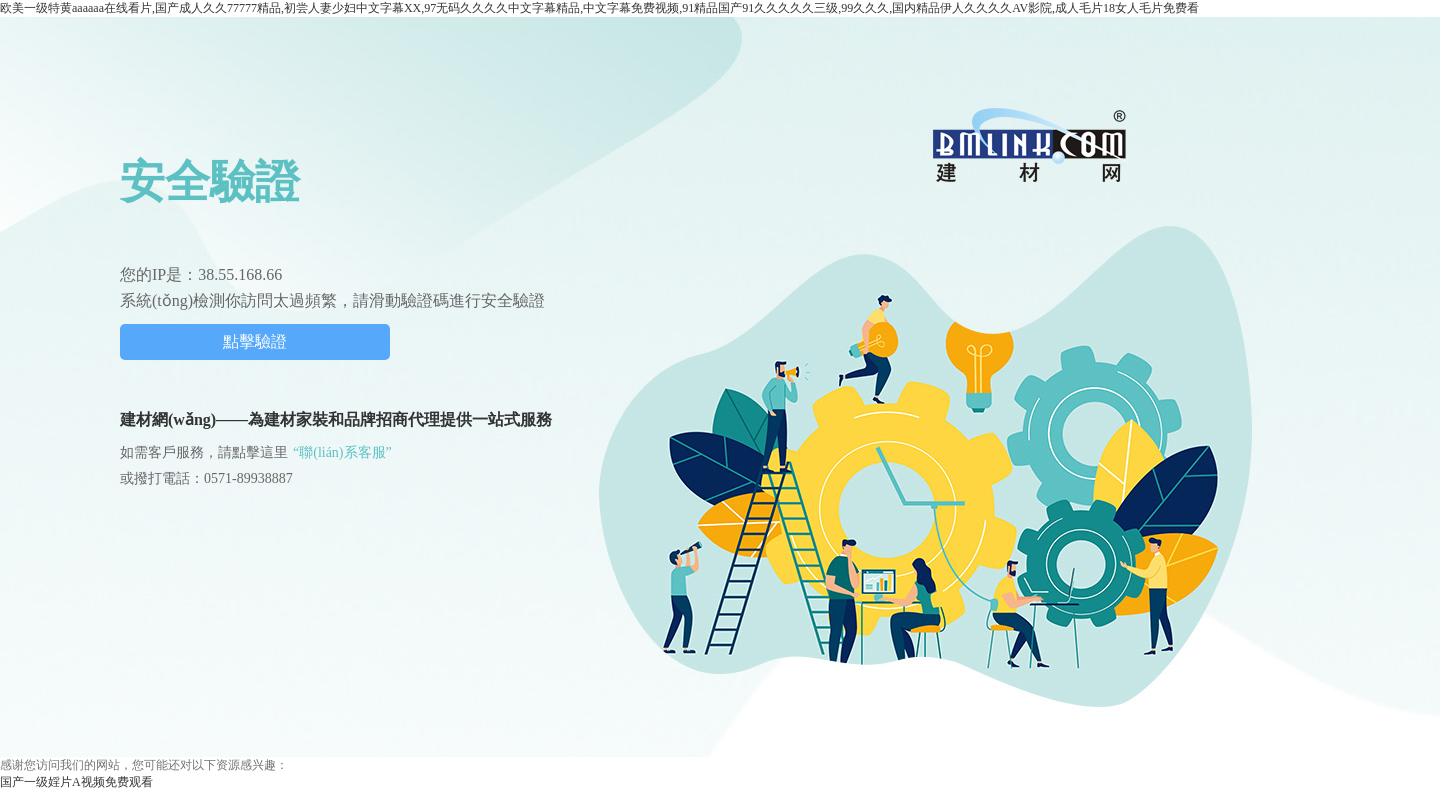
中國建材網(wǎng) (1031, 144)
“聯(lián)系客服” (342, 452)
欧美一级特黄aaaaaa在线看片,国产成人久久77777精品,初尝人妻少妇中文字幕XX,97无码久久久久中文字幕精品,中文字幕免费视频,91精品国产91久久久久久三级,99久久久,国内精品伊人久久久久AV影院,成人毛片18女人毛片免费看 (599, 8)
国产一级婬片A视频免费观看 (76, 782)
